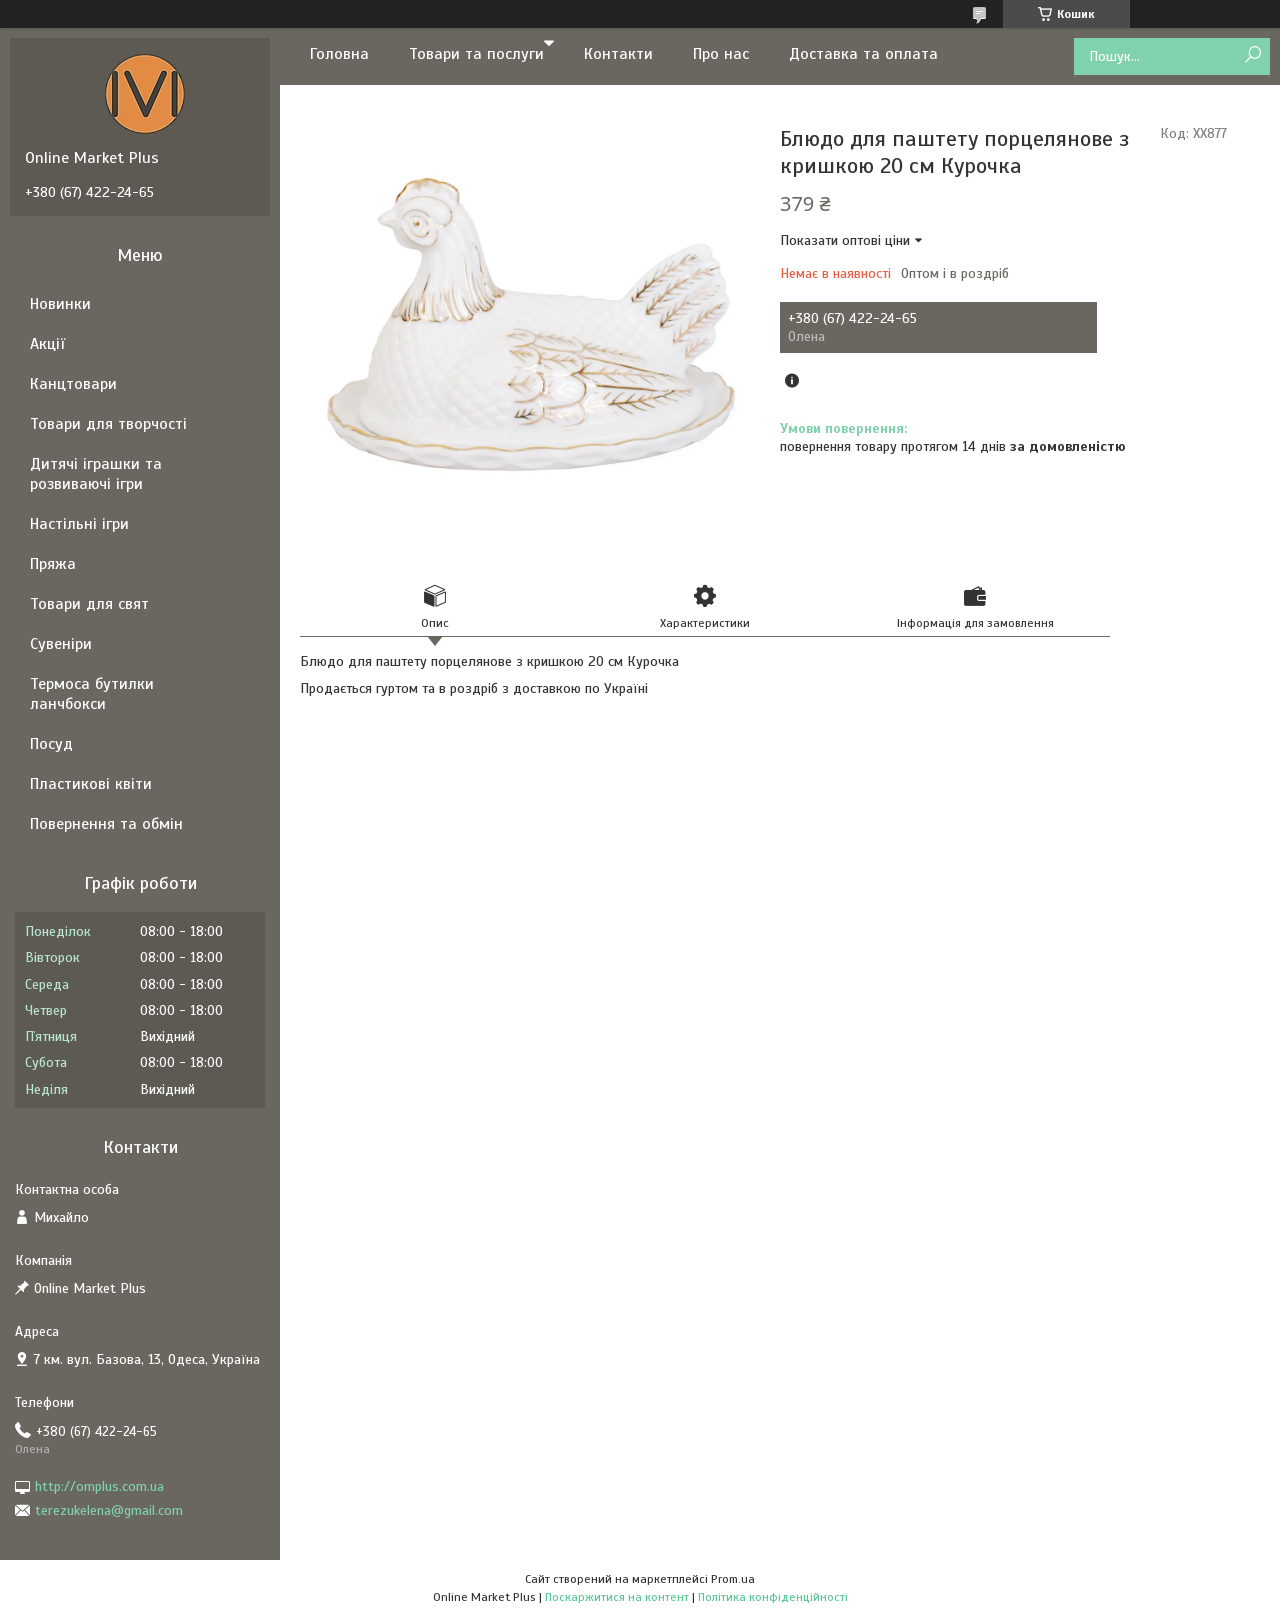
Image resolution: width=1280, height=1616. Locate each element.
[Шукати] (1252, 55)
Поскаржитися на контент (617, 1597)
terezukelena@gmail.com (109, 1510)
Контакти (618, 54)
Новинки (60, 304)
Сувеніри (61, 644)
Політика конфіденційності (773, 1597)
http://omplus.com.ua (99, 1486)
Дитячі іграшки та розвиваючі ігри (96, 474)
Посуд (51, 744)
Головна (339, 54)
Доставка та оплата (863, 54)
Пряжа (53, 564)
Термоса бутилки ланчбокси (92, 694)
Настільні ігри (79, 524)
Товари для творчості (108, 424)
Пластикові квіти (91, 784)
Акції (47, 344)
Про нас (721, 54)
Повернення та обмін (106, 824)
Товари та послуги (476, 54)
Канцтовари (73, 384)
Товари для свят (89, 604)
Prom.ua (733, 1579)
